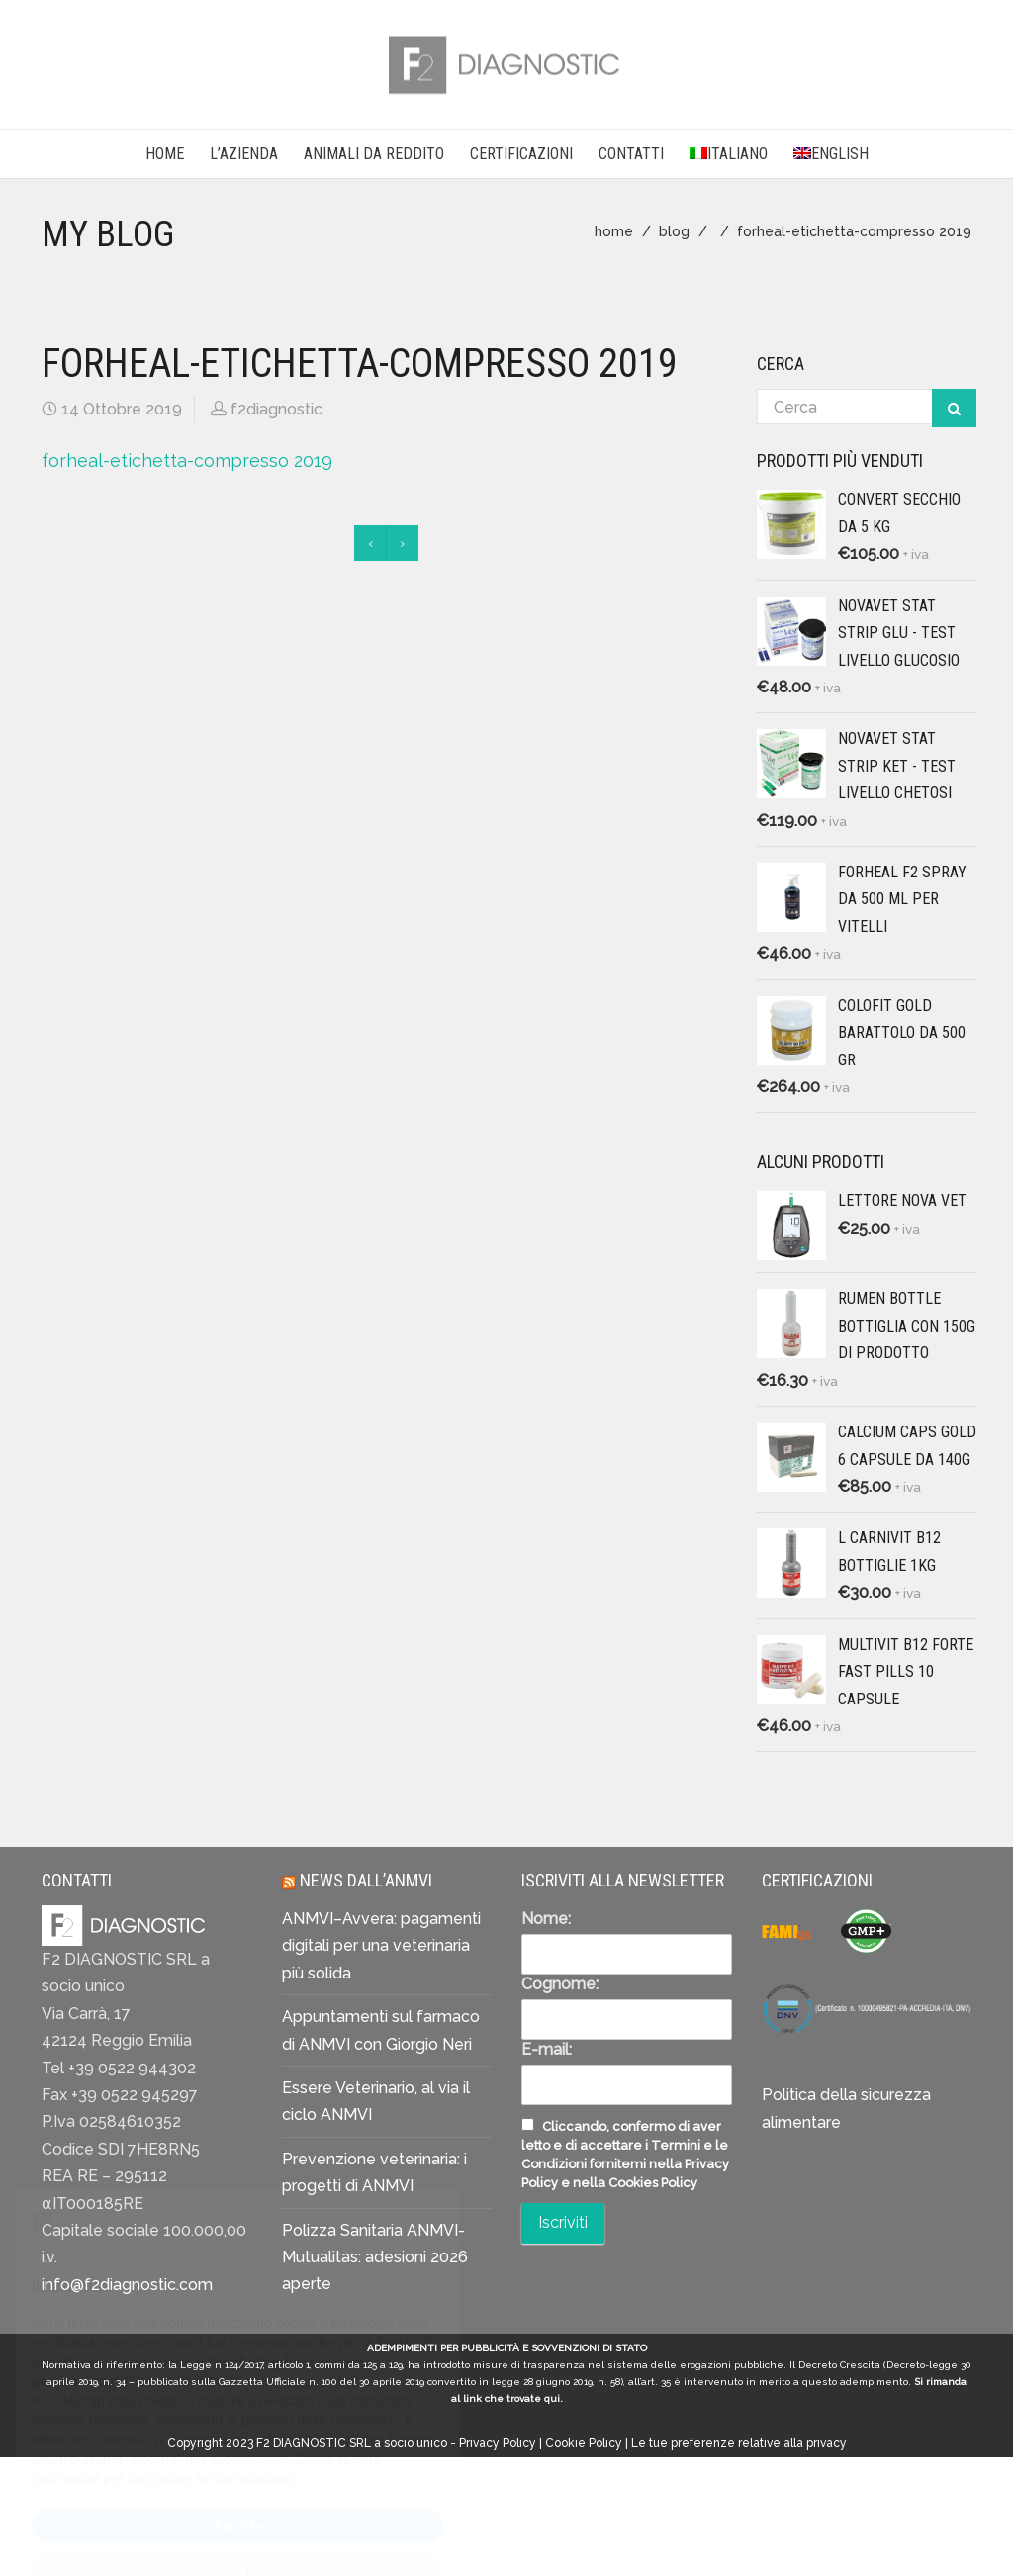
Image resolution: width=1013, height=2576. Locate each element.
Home (164, 153)
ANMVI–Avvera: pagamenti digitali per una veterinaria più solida (381, 1945)
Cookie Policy (583, 2443)
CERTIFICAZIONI (521, 153)
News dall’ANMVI (366, 1880)
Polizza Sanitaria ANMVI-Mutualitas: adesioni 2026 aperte (375, 2257)
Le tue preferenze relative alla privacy (739, 2443)
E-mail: (546, 2049)
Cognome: (560, 1984)
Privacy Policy (497, 2443)
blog (674, 231)
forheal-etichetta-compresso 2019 (187, 460)
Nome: (546, 1918)
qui (552, 2398)
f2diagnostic (276, 409)
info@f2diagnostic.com (127, 2284)
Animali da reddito (374, 153)
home (614, 231)
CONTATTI (631, 153)
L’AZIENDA (244, 153)
